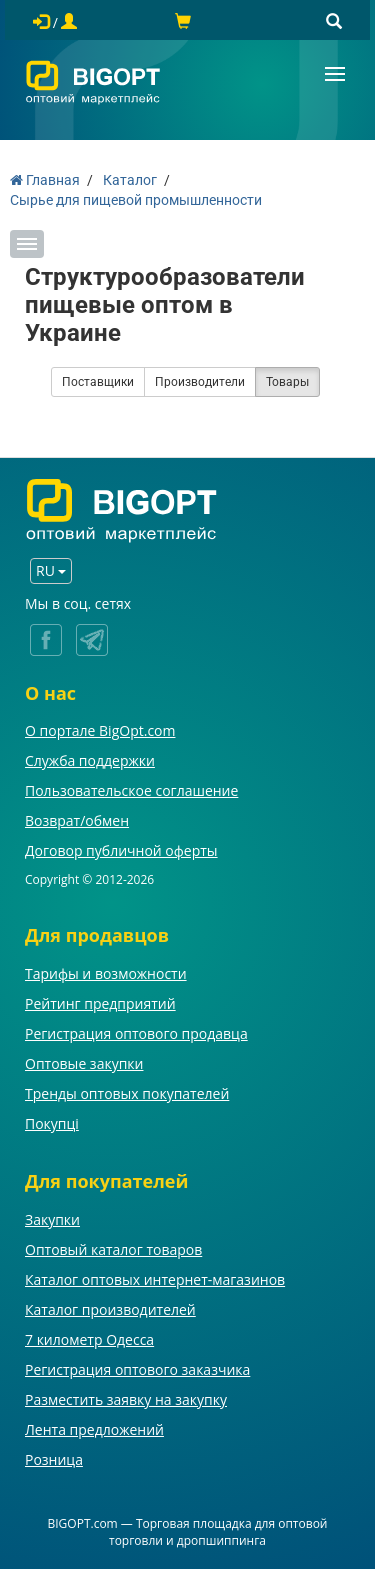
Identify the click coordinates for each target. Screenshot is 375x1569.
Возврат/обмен (77, 820)
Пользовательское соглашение (131, 790)
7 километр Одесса (89, 1339)
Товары (287, 382)
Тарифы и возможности (106, 973)
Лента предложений (94, 1429)
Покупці (52, 1123)
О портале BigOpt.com (100, 730)
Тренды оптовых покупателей (127, 1093)
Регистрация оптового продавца (136, 1033)
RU (51, 570)
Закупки (52, 1219)
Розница (54, 1459)
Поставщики (98, 382)
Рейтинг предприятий (100, 1003)
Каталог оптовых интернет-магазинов (155, 1279)
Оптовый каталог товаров (113, 1249)
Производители (200, 382)
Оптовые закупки (84, 1063)
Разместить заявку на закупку (126, 1399)
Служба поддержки (90, 760)
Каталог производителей (110, 1309)
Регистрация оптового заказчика (137, 1369)
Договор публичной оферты (121, 850)
